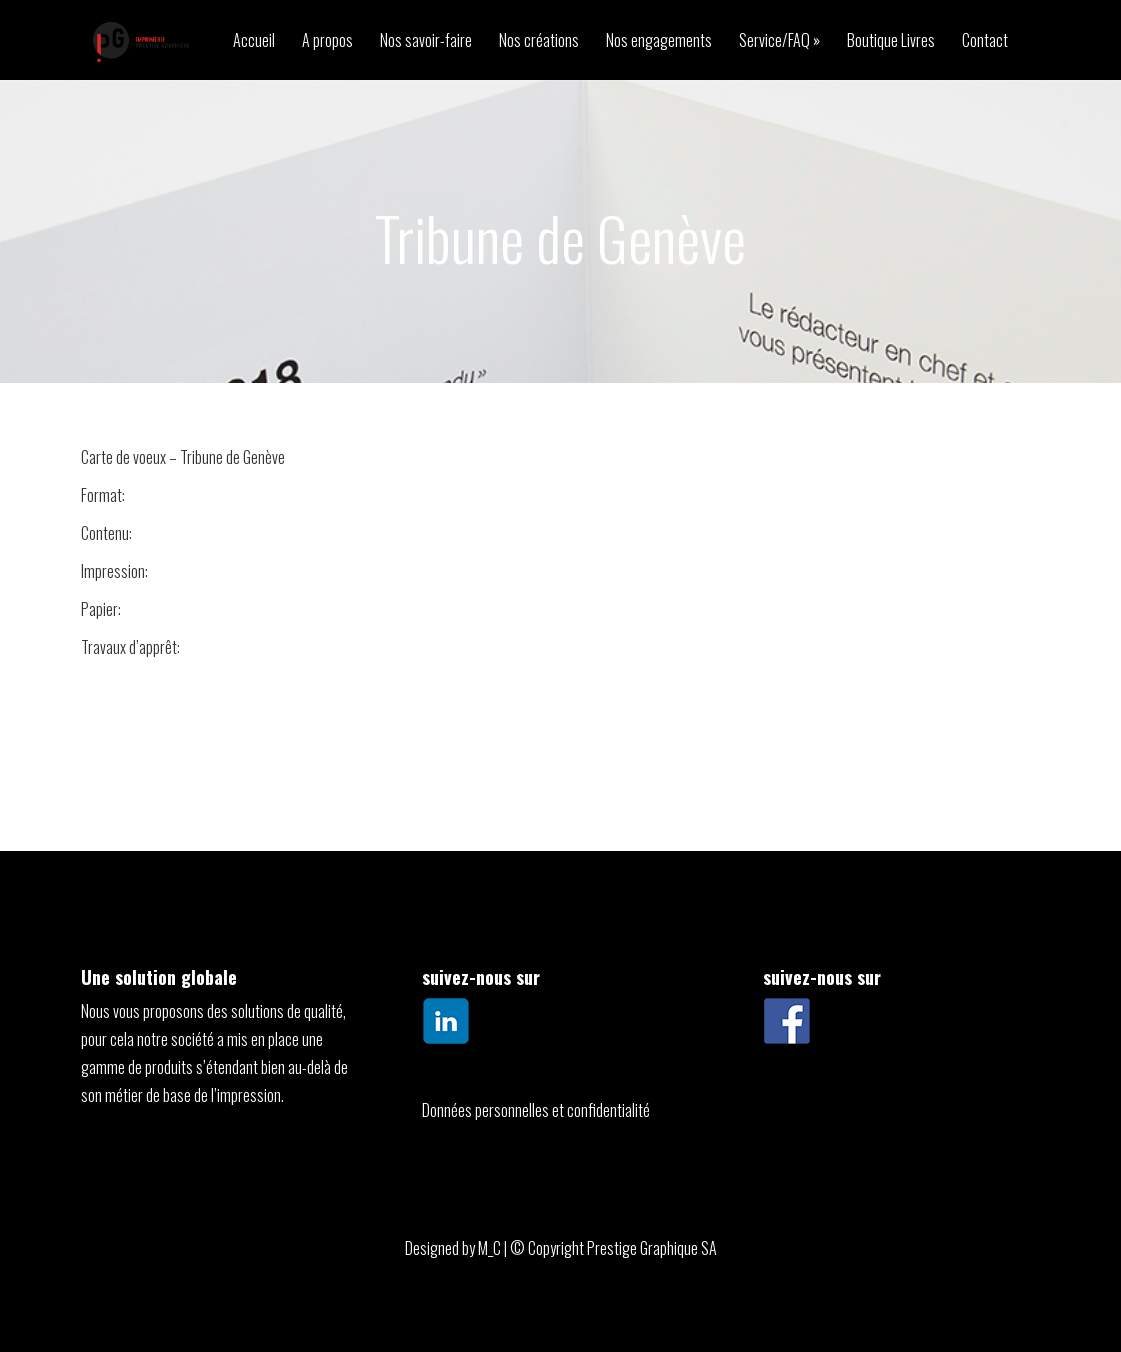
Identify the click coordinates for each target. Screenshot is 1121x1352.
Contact (985, 42)
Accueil (254, 42)
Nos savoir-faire (426, 42)
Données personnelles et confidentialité (536, 1110)
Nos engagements (659, 42)
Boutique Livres (891, 42)
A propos (327, 42)
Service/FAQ (774, 42)
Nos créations (539, 42)
